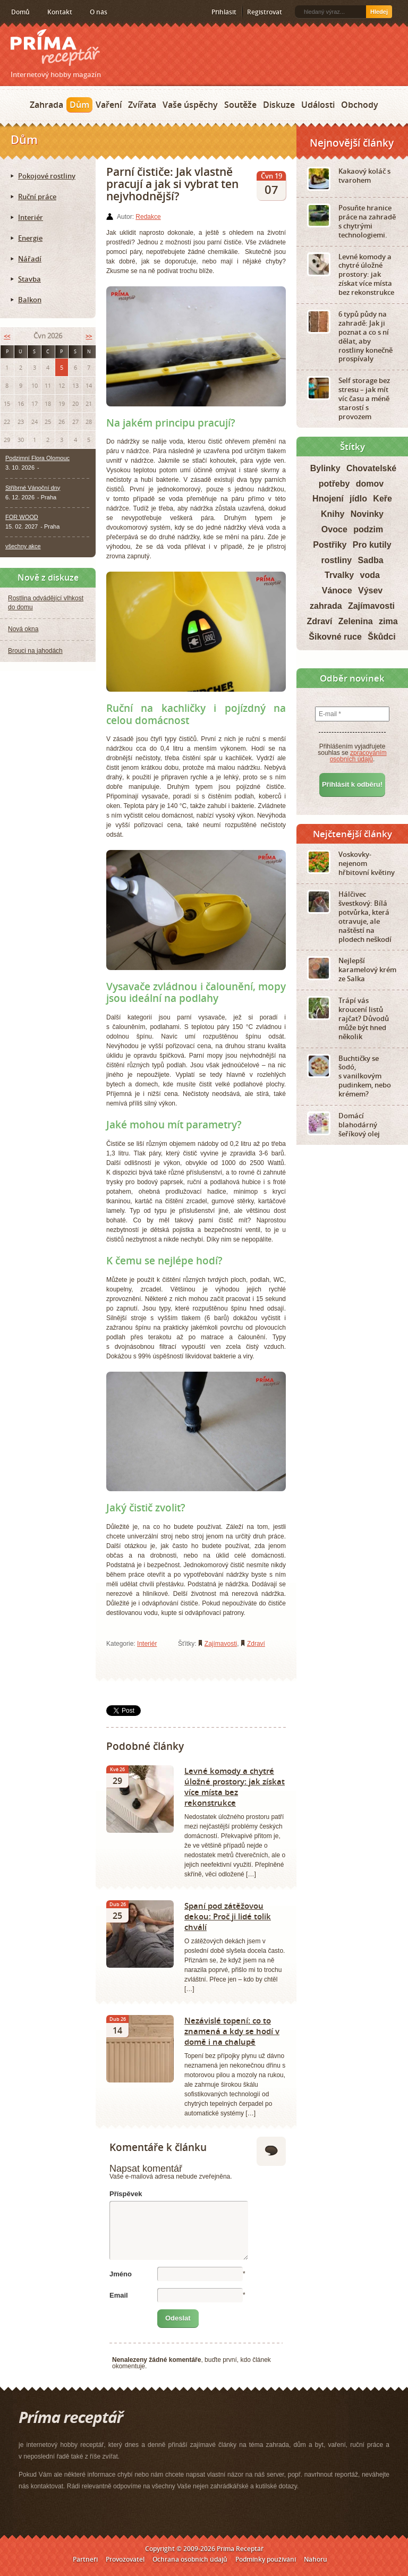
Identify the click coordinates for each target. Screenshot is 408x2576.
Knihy (332, 513)
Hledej (379, 11)
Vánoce (337, 590)
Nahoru (315, 2559)
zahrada (326, 605)
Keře (382, 498)
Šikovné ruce (335, 636)
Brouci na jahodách (35, 650)
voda (370, 575)
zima (388, 621)
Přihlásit (223, 11)
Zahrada (46, 104)
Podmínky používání (265, 2559)
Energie (30, 238)
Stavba (29, 279)
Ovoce (334, 529)
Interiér (147, 1643)
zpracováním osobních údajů (358, 756)
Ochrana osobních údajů (189, 2559)
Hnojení (328, 498)
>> (89, 336)
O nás (98, 11)
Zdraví (256, 1643)
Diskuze (279, 104)
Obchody (359, 104)
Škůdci (381, 636)
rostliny (336, 560)
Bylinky (325, 468)
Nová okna (23, 629)
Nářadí (29, 258)
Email (118, 2295)
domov (370, 483)
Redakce (147, 216)
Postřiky (329, 544)
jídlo (358, 498)
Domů (20, 11)
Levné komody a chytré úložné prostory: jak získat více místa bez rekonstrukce (234, 1786)
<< (7, 336)
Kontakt (59, 11)
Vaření (109, 104)
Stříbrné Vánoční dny (32, 487)
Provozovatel (125, 2559)
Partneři (85, 2559)
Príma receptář (55, 47)
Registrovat (264, 11)
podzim (368, 529)
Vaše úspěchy (190, 104)
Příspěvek (125, 2194)
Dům (79, 104)
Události (318, 104)
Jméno (120, 2274)
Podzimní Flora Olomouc (37, 458)
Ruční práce (37, 196)
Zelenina (355, 621)
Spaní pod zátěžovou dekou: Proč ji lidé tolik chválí (227, 1916)
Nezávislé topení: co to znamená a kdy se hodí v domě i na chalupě (231, 2031)
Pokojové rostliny (46, 176)
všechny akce (23, 546)
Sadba (371, 560)
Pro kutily (372, 544)
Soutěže (240, 104)
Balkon (29, 299)
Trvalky (339, 575)
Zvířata (142, 104)
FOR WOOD (21, 517)
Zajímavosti (221, 1643)
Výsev (370, 590)
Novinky (367, 513)
